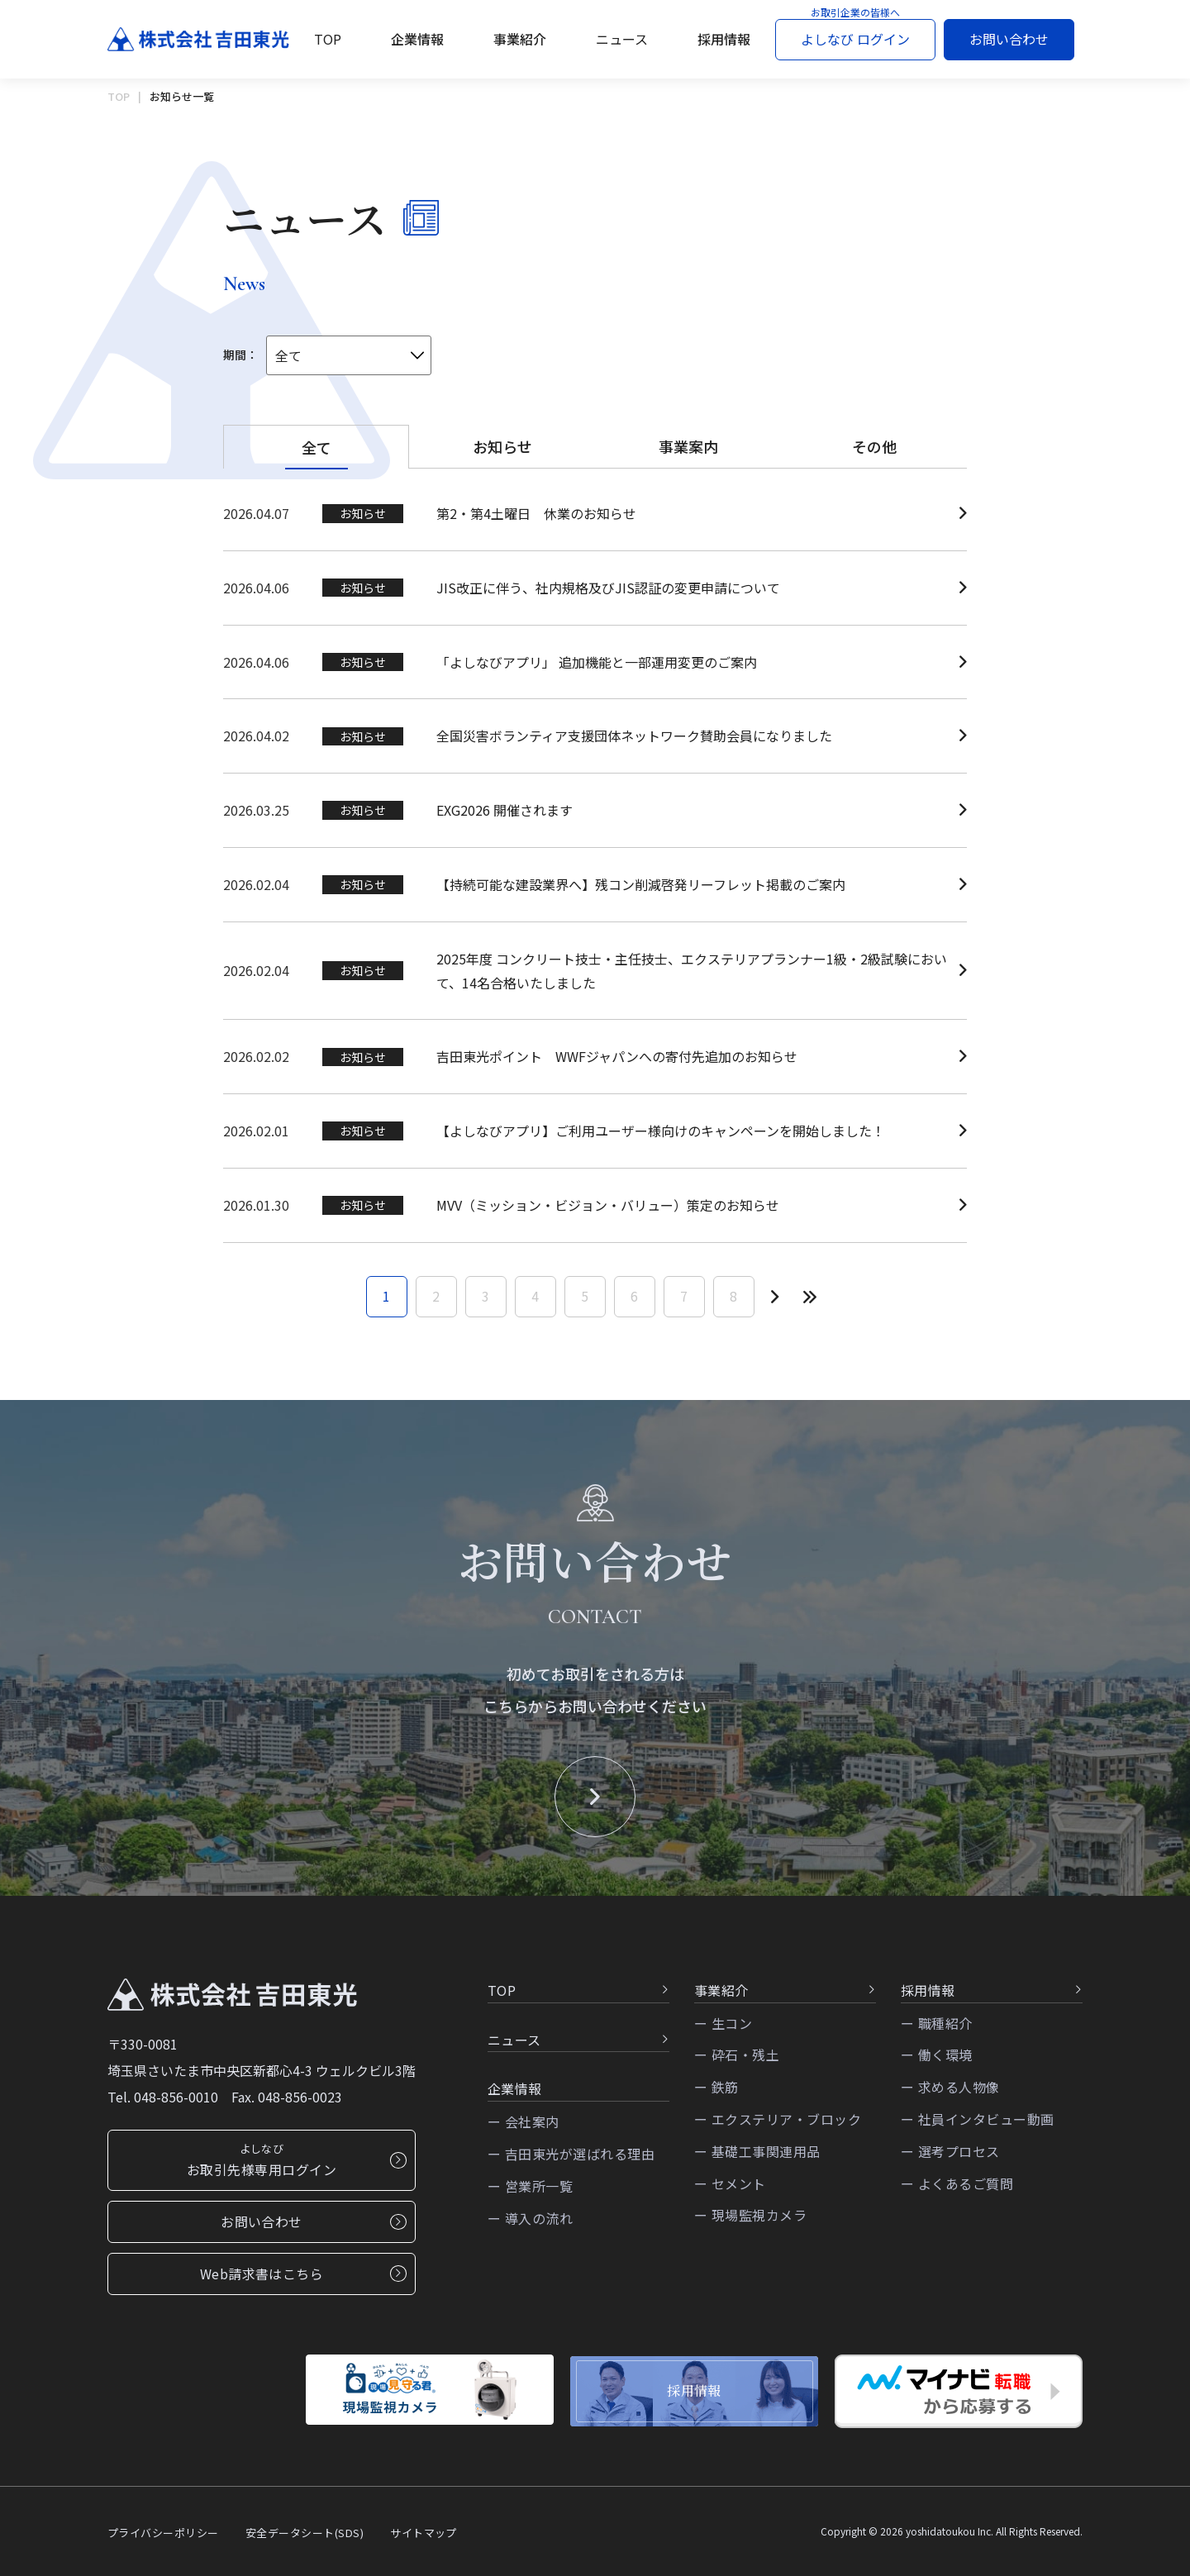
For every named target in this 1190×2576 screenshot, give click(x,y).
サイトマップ (423, 2532)
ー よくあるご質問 (957, 2190)
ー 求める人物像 (950, 2093)
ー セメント (730, 2190)
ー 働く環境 (937, 2062)
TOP (327, 39)
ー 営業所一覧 (530, 2192)
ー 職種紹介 (937, 2030)
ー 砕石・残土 (736, 2062)
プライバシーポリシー (163, 2532)
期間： (240, 354)
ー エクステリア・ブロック (777, 2126)
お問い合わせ (1009, 39)
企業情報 (417, 39)
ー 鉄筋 (716, 2093)
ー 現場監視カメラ (750, 2222)
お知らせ (502, 446)
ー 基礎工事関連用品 (757, 2158)
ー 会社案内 (523, 2128)
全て (316, 447)
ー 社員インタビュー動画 (977, 2126)
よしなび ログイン (855, 39)
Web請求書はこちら (303, 2280)
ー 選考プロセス (950, 2158)
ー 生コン (723, 2030)
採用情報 (723, 39)
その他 (874, 446)
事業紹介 (519, 39)
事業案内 (688, 446)
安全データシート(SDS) (304, 2532)
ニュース (622, 39)
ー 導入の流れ (530, 2225)
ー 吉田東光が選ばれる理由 (571, 2160)
